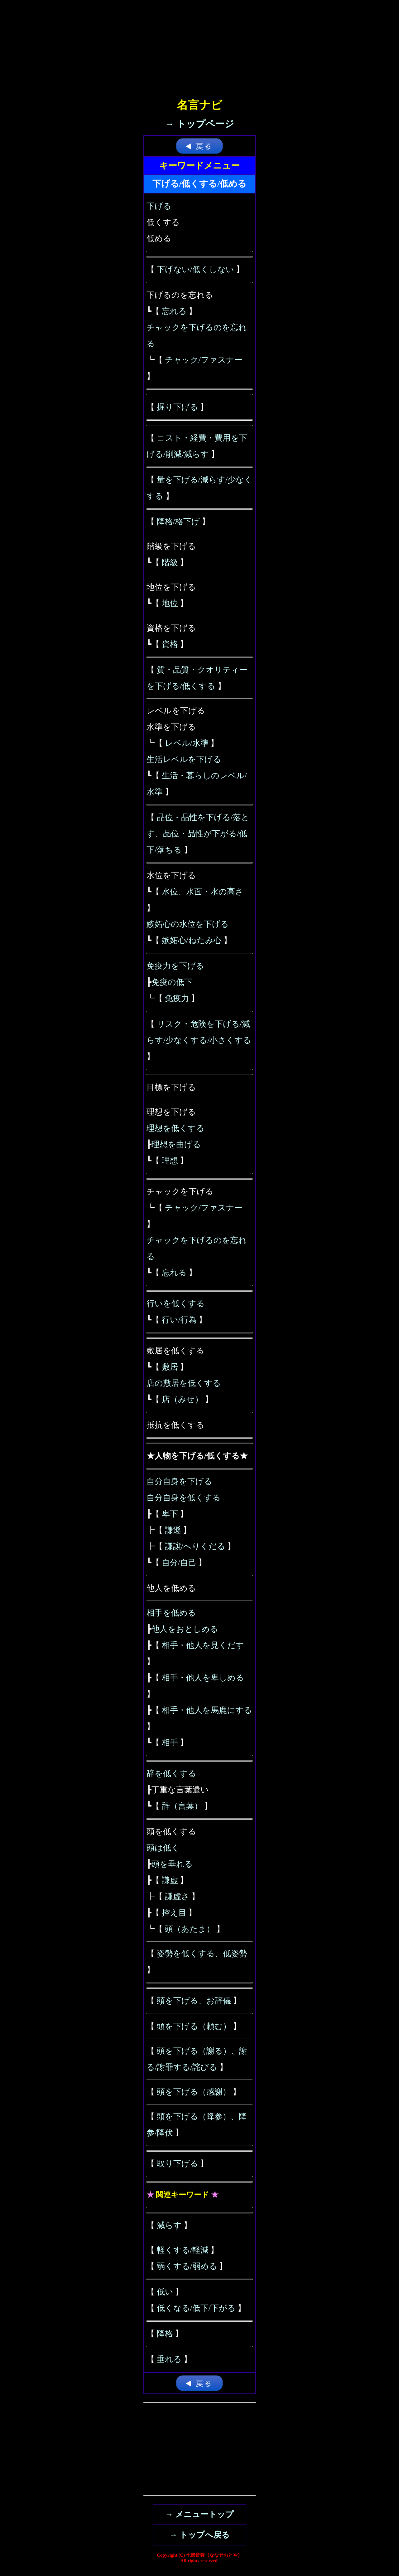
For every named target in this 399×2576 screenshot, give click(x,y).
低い (165, 2291)
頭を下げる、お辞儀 (194, 2000)
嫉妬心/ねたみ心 (192, 940)
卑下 (170, 1513)
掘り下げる (177, 407)
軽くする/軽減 (183, 2250)
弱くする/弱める (187, 2266)
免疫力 (177, 998)
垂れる (169, 2359)
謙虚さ (177, 1896)
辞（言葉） (182, 1806)
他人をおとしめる (184, 1629)
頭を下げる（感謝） (194, 2091)
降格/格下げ (178, 521)
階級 (170, 562)
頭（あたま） (189, 1928)
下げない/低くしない (195, 269)
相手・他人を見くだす (203, 1645)
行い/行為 (179, 1319)
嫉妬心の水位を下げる (188, 924)
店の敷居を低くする (184, 1383)
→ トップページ (199, 124)
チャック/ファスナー (204, 359)
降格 (165, 2333)
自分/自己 (179, 1562)
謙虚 (170, 1880)
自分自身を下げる (179, 1481)
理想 (170, 1160)
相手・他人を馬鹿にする (207, 1710)
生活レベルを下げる (184, 759)
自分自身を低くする (184, 1497)
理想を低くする (175, 1128)
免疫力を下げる (175, 965)
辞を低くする (171, 1773)
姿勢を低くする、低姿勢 (202, 1953)
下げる (159, 206)
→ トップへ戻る (199, 2534)
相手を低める (171, 1612)
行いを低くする (176, 1303)
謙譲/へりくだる (195, 1546)
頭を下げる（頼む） (194, 2026)
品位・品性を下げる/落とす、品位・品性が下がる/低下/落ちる (198, 833)
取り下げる (177, 2163)
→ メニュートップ (199, 2514)
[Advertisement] (199, 43)
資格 (170, 644)
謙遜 (173, 1530)
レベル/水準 (187, 743)
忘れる (174, 311)
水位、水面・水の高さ (202, 891)
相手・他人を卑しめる (203, 1677)
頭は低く (163, 1847)
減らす (169, 2225)
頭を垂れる (172, 1864)
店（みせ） (182, 1399)
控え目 (174, 1912)
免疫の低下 (171, 982)
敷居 (170, 1366)
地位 (170, 603)
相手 (170, 1742)
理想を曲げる (176, 1144)
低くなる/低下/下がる (196, 2308)
